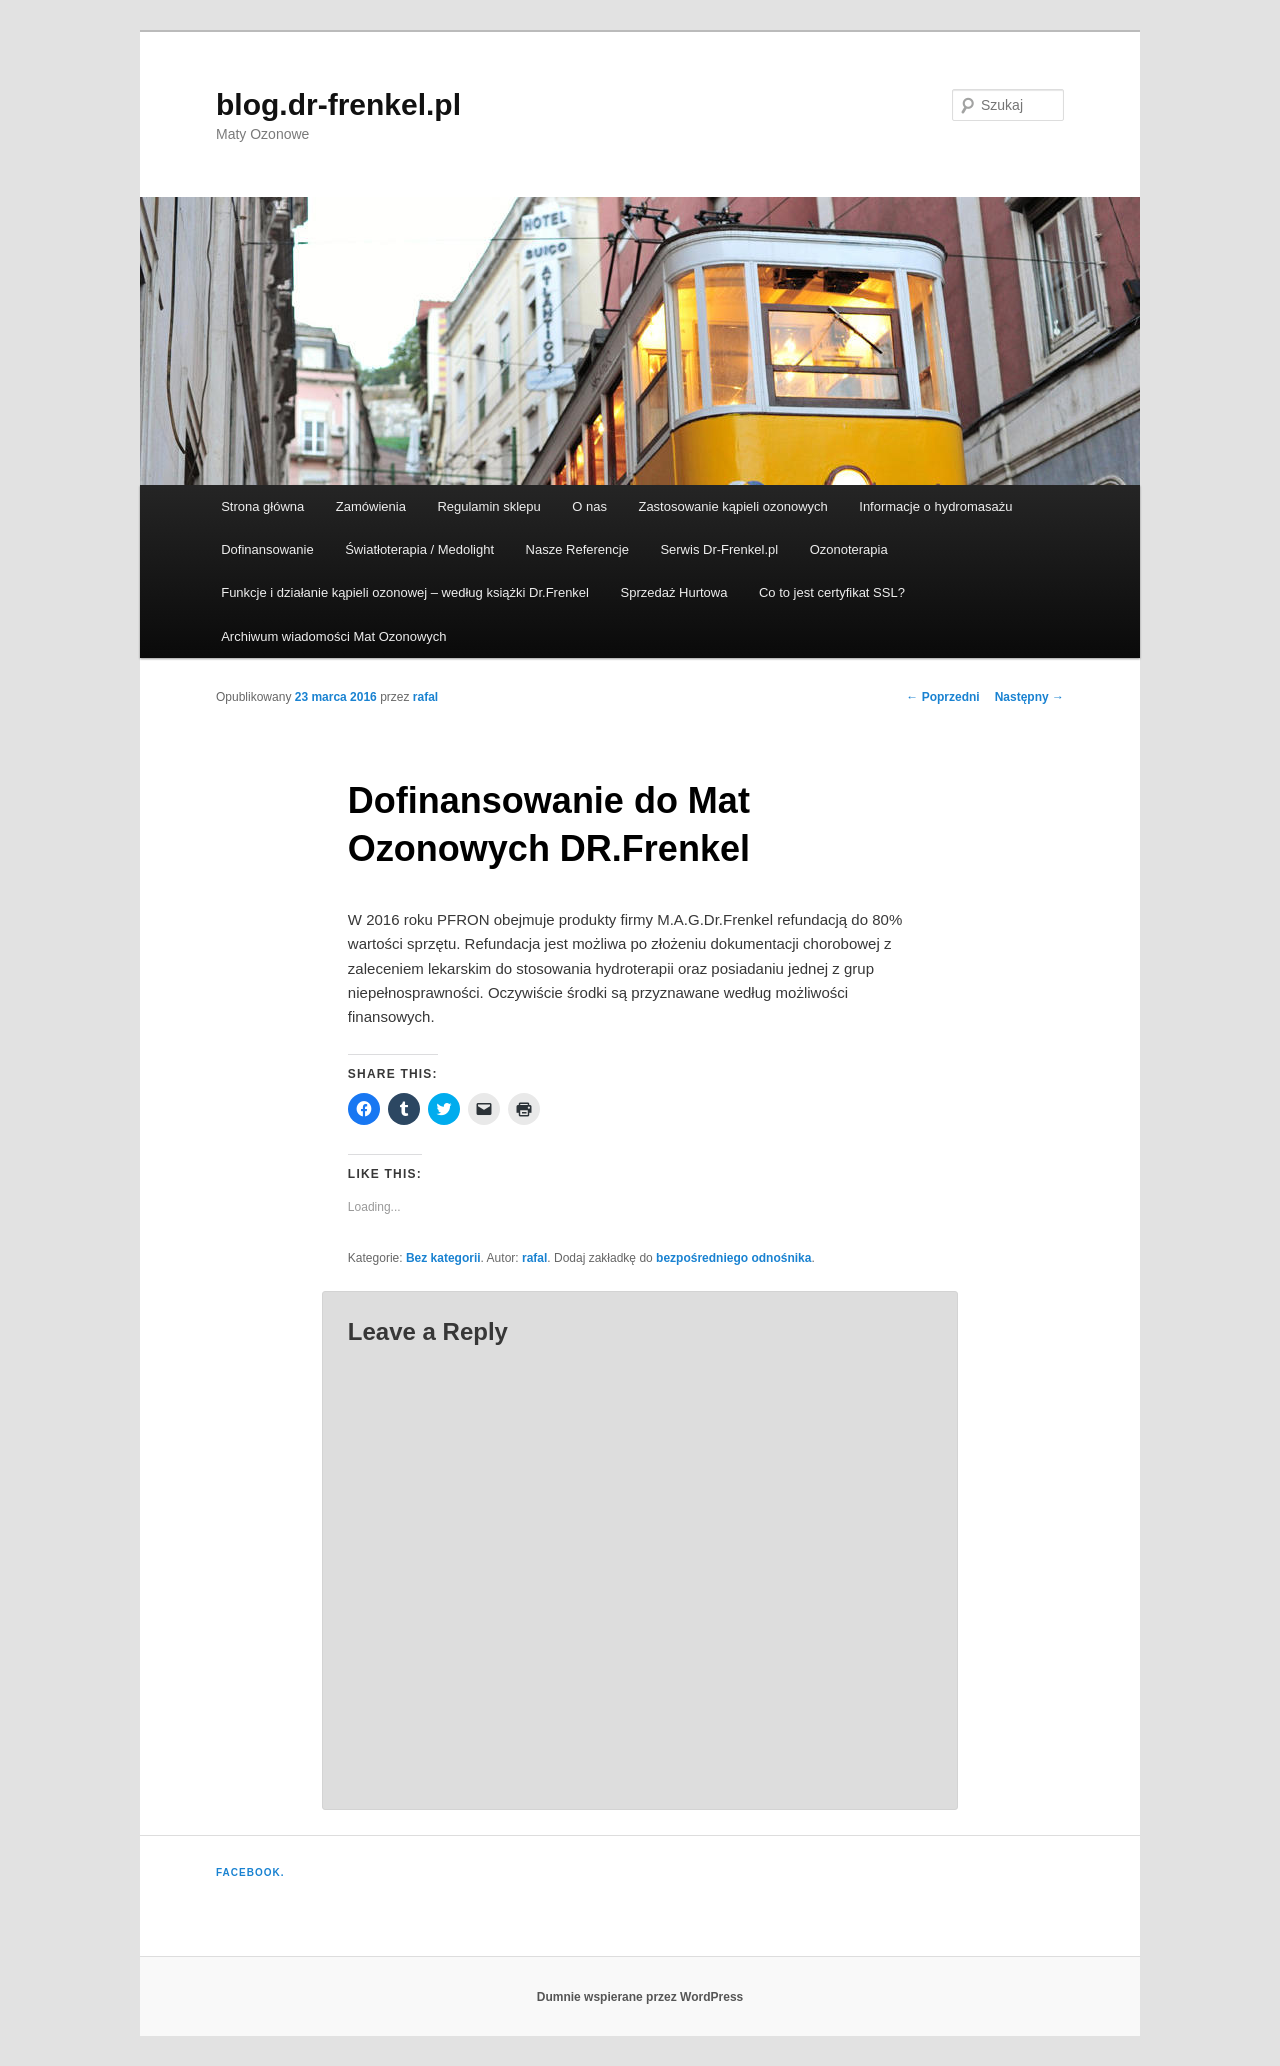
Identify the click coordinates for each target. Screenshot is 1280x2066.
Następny (1029, 697)
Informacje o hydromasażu (935, 506)
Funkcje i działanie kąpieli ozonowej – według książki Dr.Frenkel (405, 592)
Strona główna (262, 506)
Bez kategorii (443, 1258)
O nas (589, 506)
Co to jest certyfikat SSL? (832, 592)
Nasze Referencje (577, 549)
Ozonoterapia (849, 549)
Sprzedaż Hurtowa (673, 592)
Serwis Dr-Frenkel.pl (719, 549)
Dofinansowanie (267, 549)
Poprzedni (942, 697)
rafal (425, 697)
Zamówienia (371, 506)
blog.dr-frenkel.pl (338, 104)
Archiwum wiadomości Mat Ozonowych (333, 636)
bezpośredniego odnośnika (733, 1258)
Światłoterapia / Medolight (419, 549)
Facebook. (250, 1872)
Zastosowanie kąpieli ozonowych (732, 506)
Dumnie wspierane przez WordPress (640, 1997)
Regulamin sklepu (488, 506)
